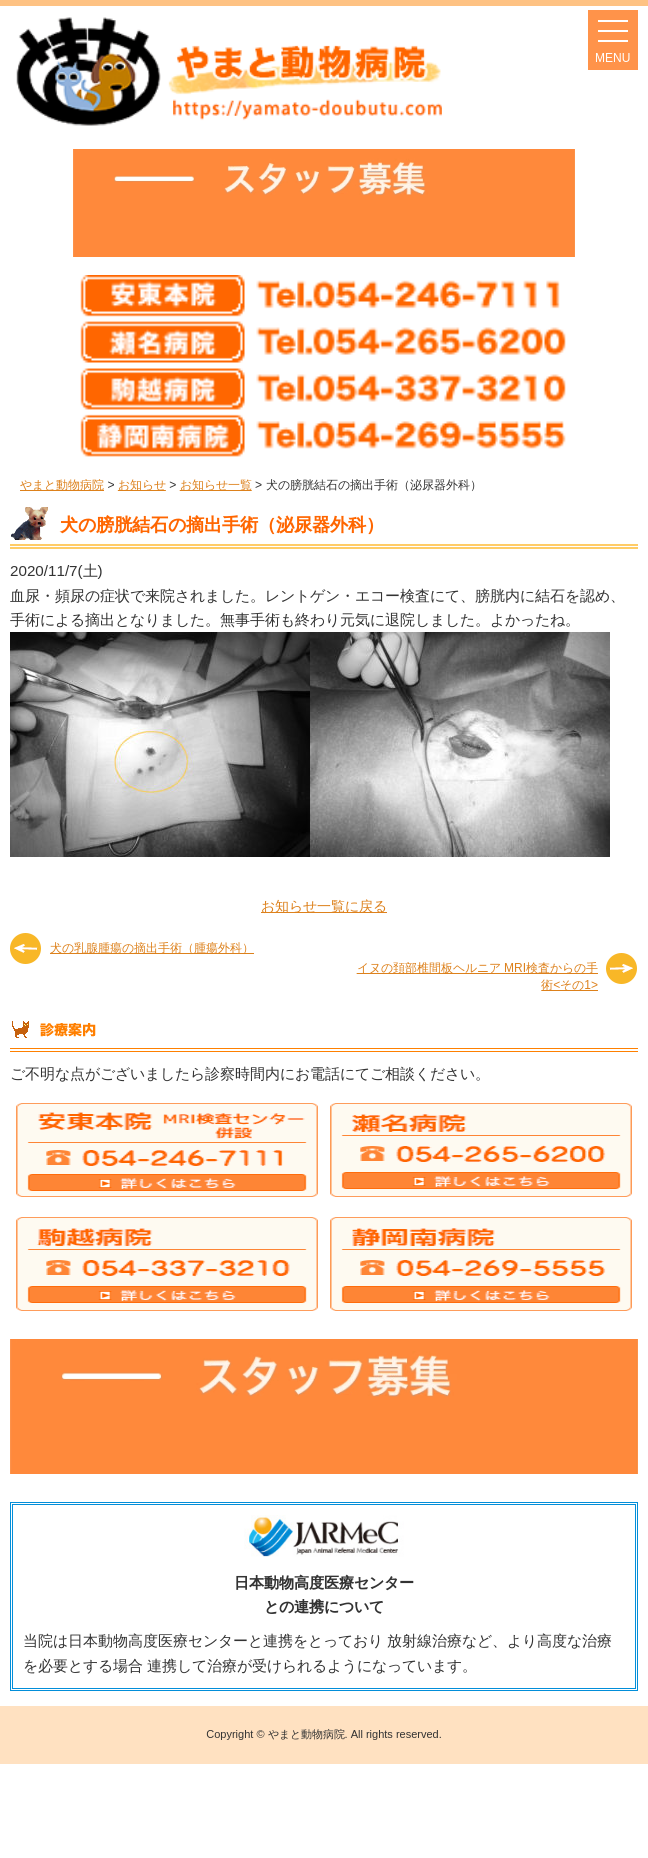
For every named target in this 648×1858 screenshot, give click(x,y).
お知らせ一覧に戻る (324, 906)
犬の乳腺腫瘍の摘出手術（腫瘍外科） (152, 948)
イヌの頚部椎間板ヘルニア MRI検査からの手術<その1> (477, 975)
